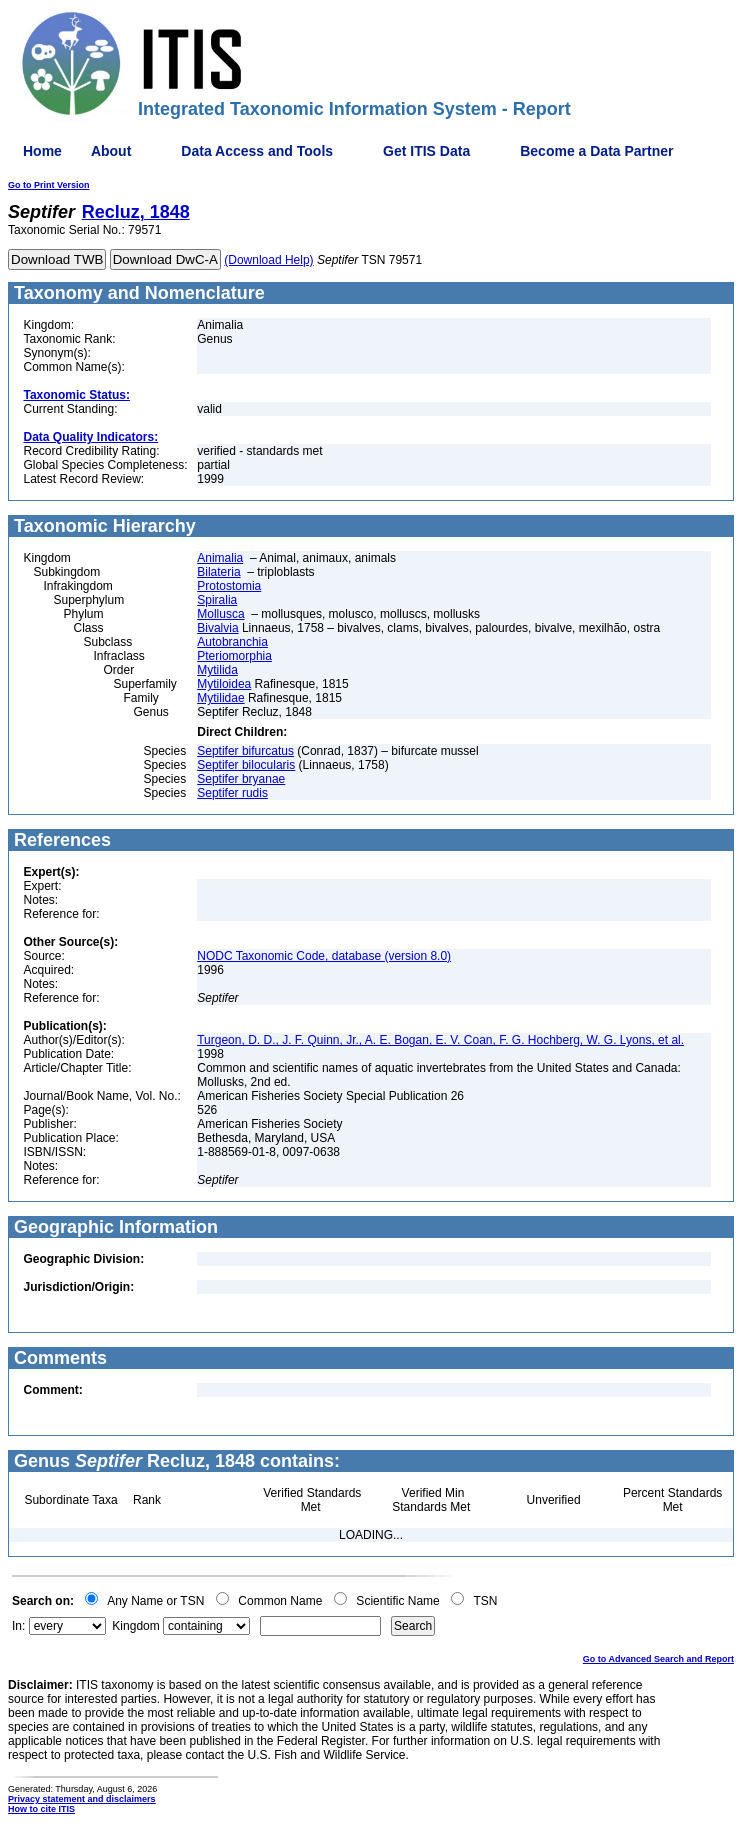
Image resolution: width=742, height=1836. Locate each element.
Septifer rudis (232, 793)
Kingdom (135, 1626)
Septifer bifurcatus (245, 751)
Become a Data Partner (596, 151)
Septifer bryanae (241, 779)
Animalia (220, 558)
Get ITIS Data (426, 151)
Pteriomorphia (234, 656)
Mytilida (217, 670)
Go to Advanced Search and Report (658, 1659)
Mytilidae (220, 698)
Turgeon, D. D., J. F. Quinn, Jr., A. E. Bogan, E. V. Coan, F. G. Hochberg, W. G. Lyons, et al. (440, 1040)
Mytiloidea (224, 684)
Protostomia (229, 586)
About (111, 151)
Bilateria (218, 572)
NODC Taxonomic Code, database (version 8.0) (324, 956)
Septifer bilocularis (246, 765)
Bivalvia (217, 628)
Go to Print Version (49, 185)
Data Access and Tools (257, 151)
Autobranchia (232, 642)
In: (18, 1626)
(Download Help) (268, 260)
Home (42, 151)
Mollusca (220, 614)
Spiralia (217, 600)
